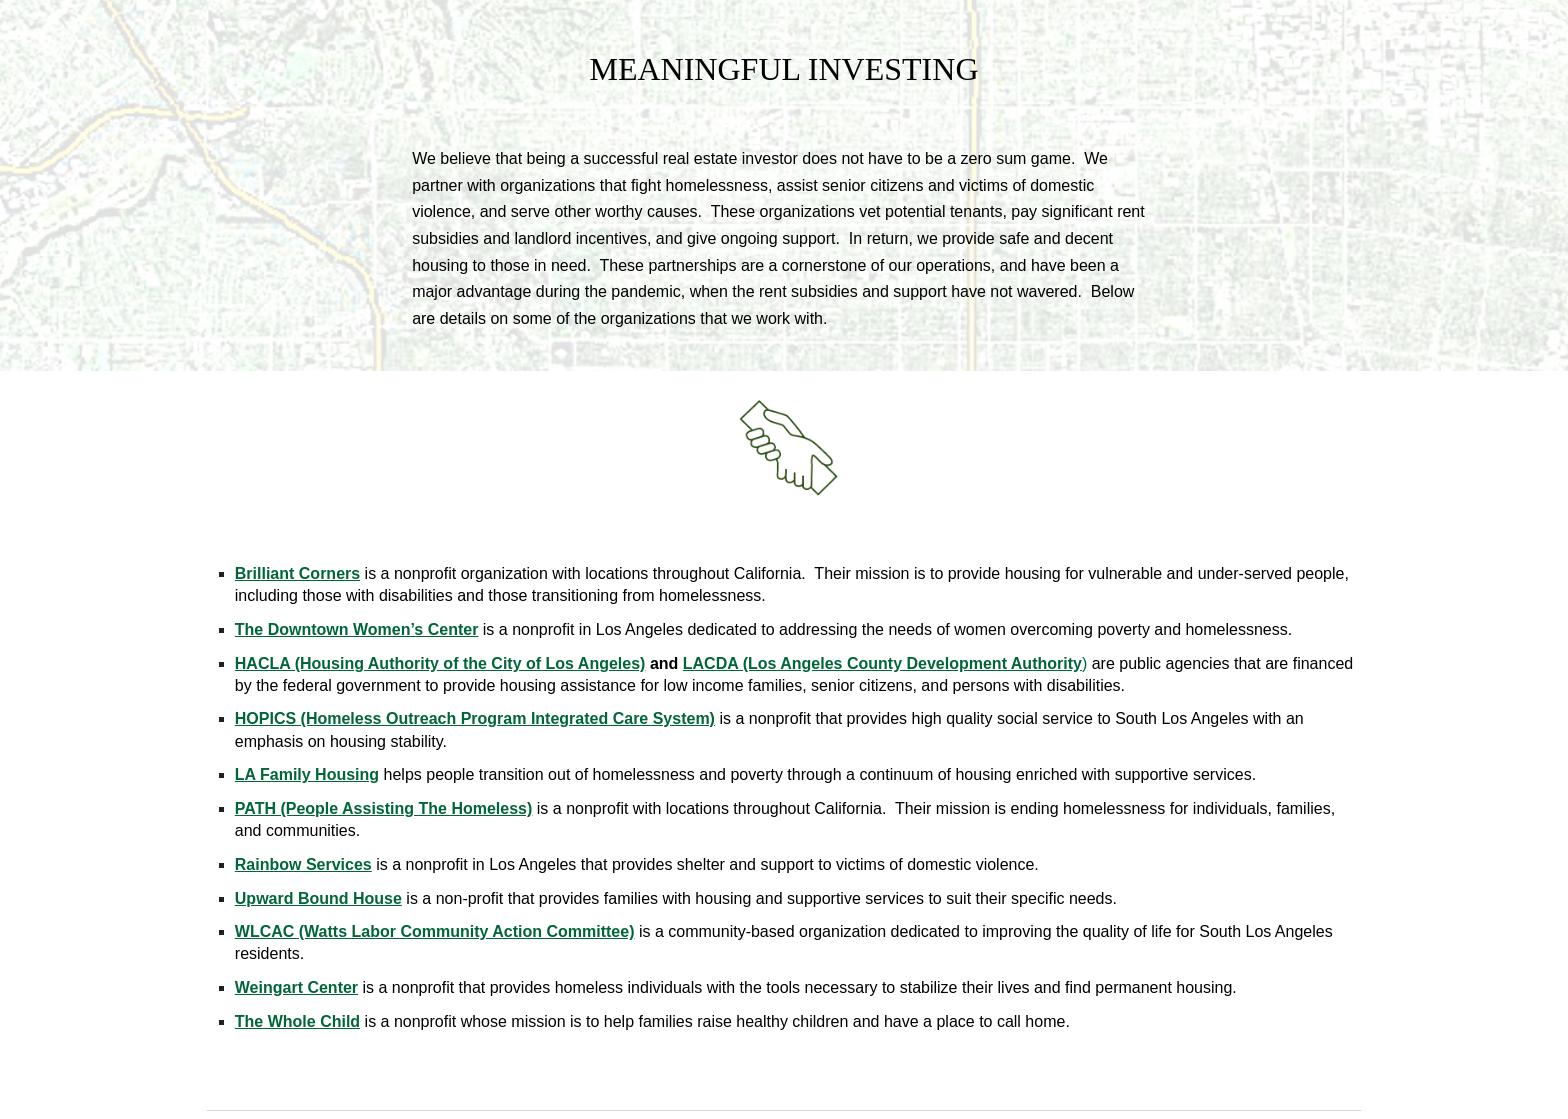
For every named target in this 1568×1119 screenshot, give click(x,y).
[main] (784, 78)
